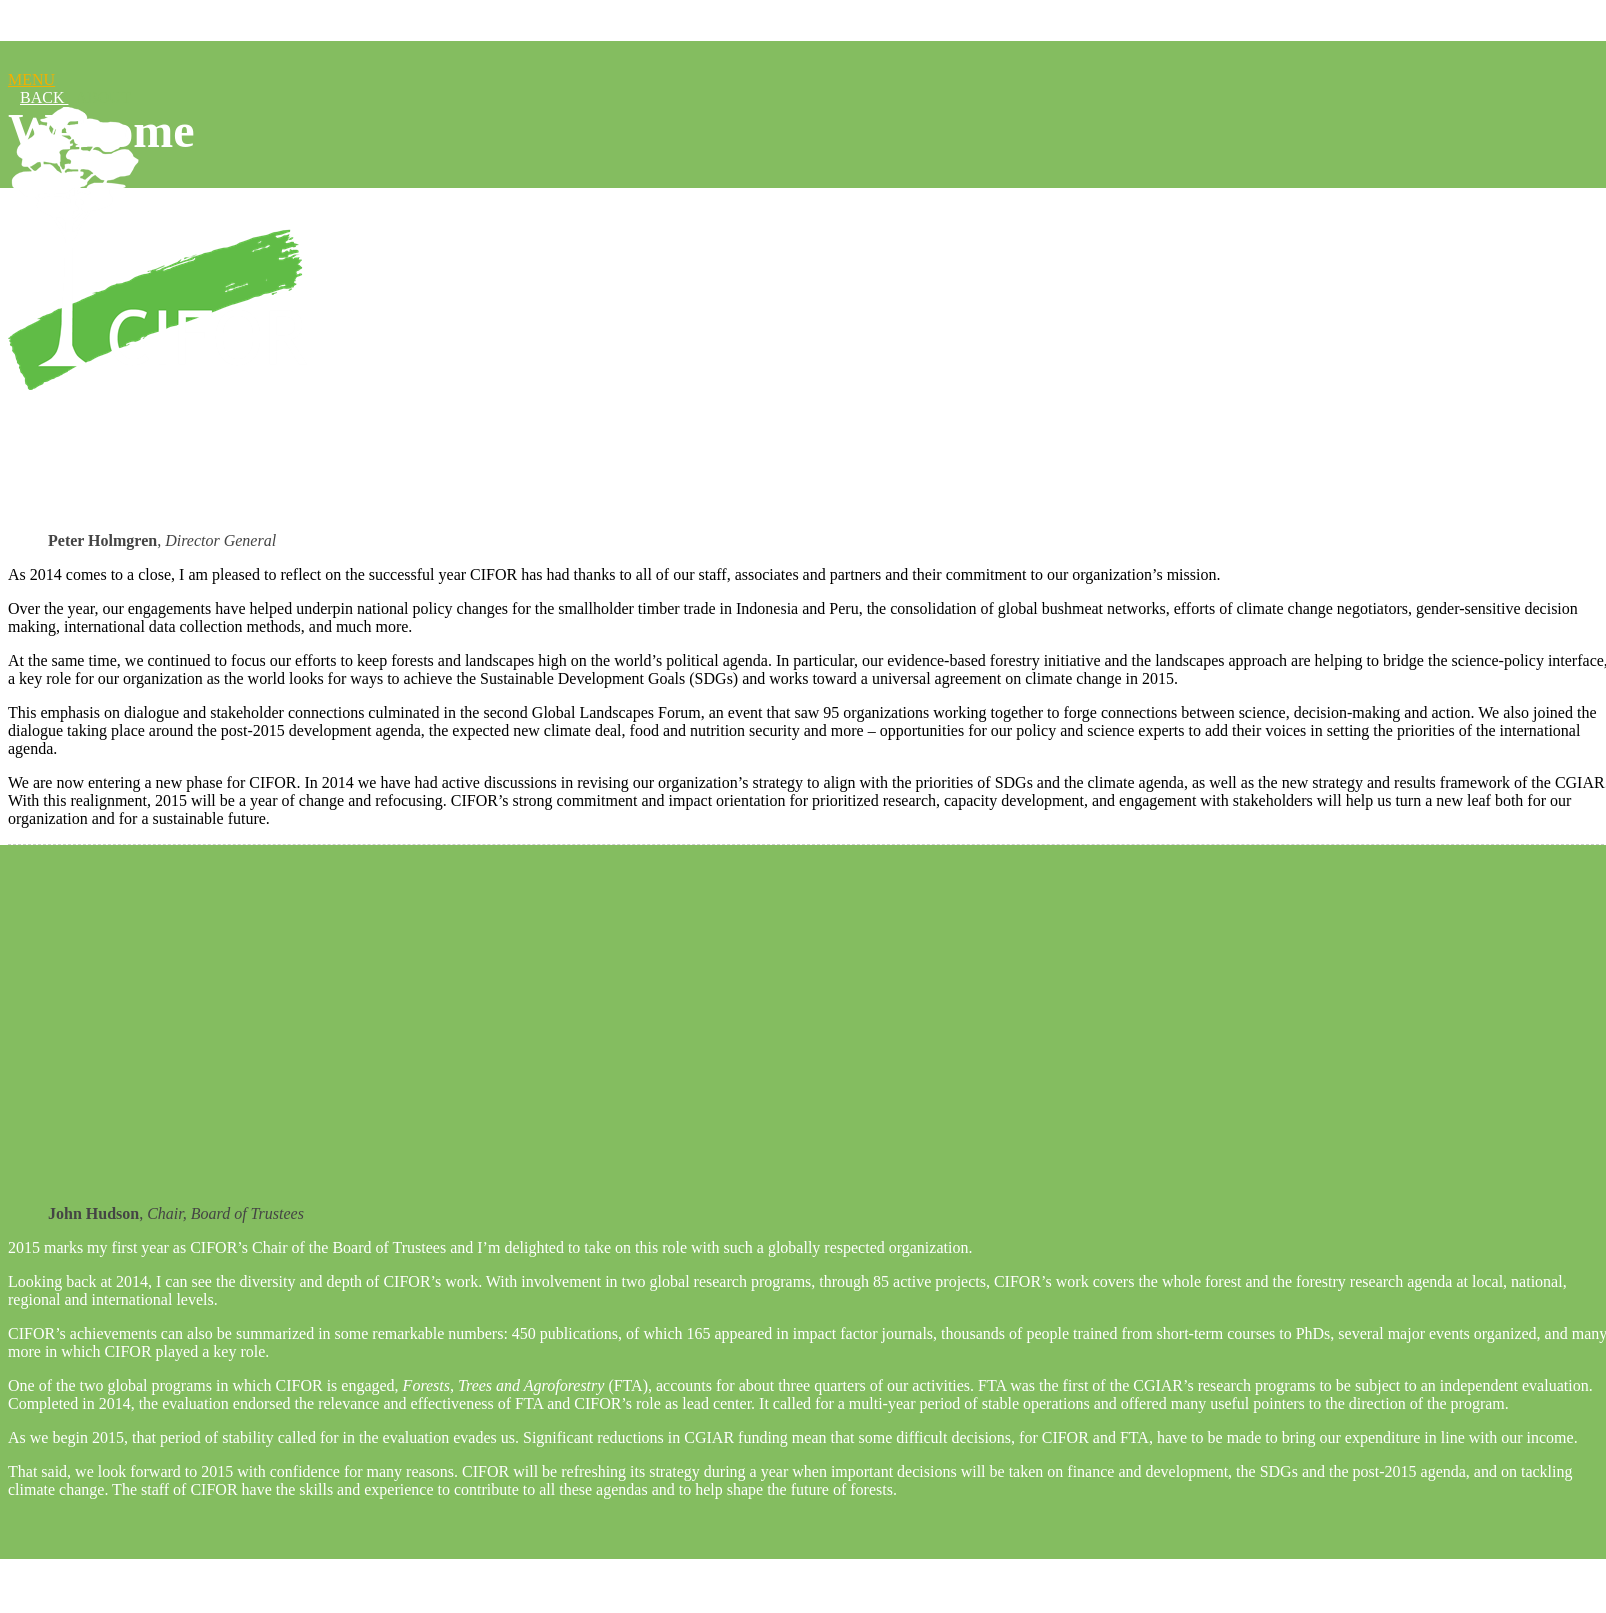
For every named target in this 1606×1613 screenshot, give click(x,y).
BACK (44, 97)
